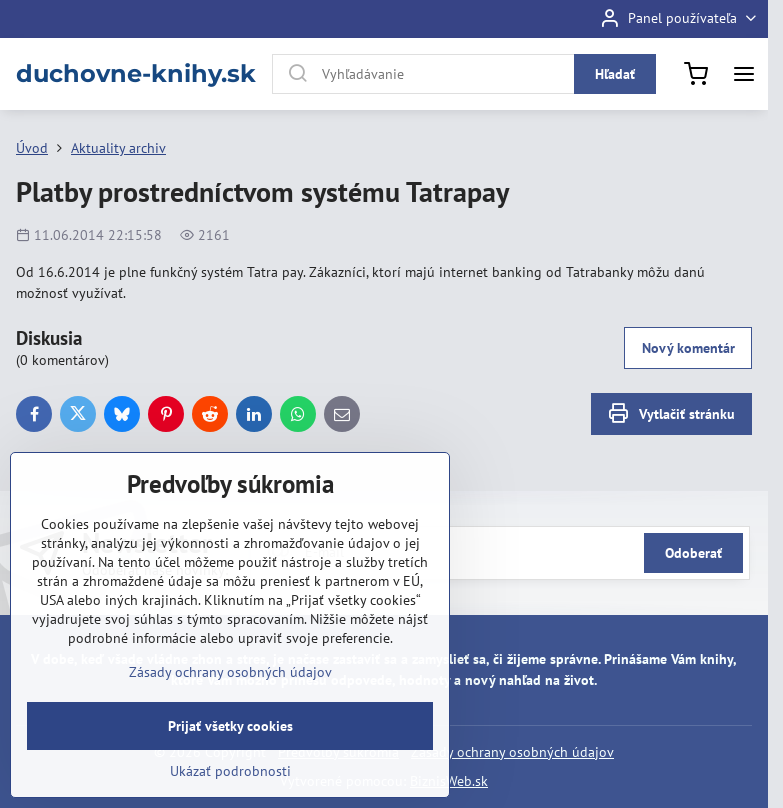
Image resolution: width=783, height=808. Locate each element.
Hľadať (615, 74)
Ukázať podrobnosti (230, 771)
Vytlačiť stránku (671, 413)
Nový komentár (688, 348)
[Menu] (744, 74)
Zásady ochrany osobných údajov (512, 752)
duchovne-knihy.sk (136, 74)
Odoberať (693, 553)
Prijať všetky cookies (230, 726)
